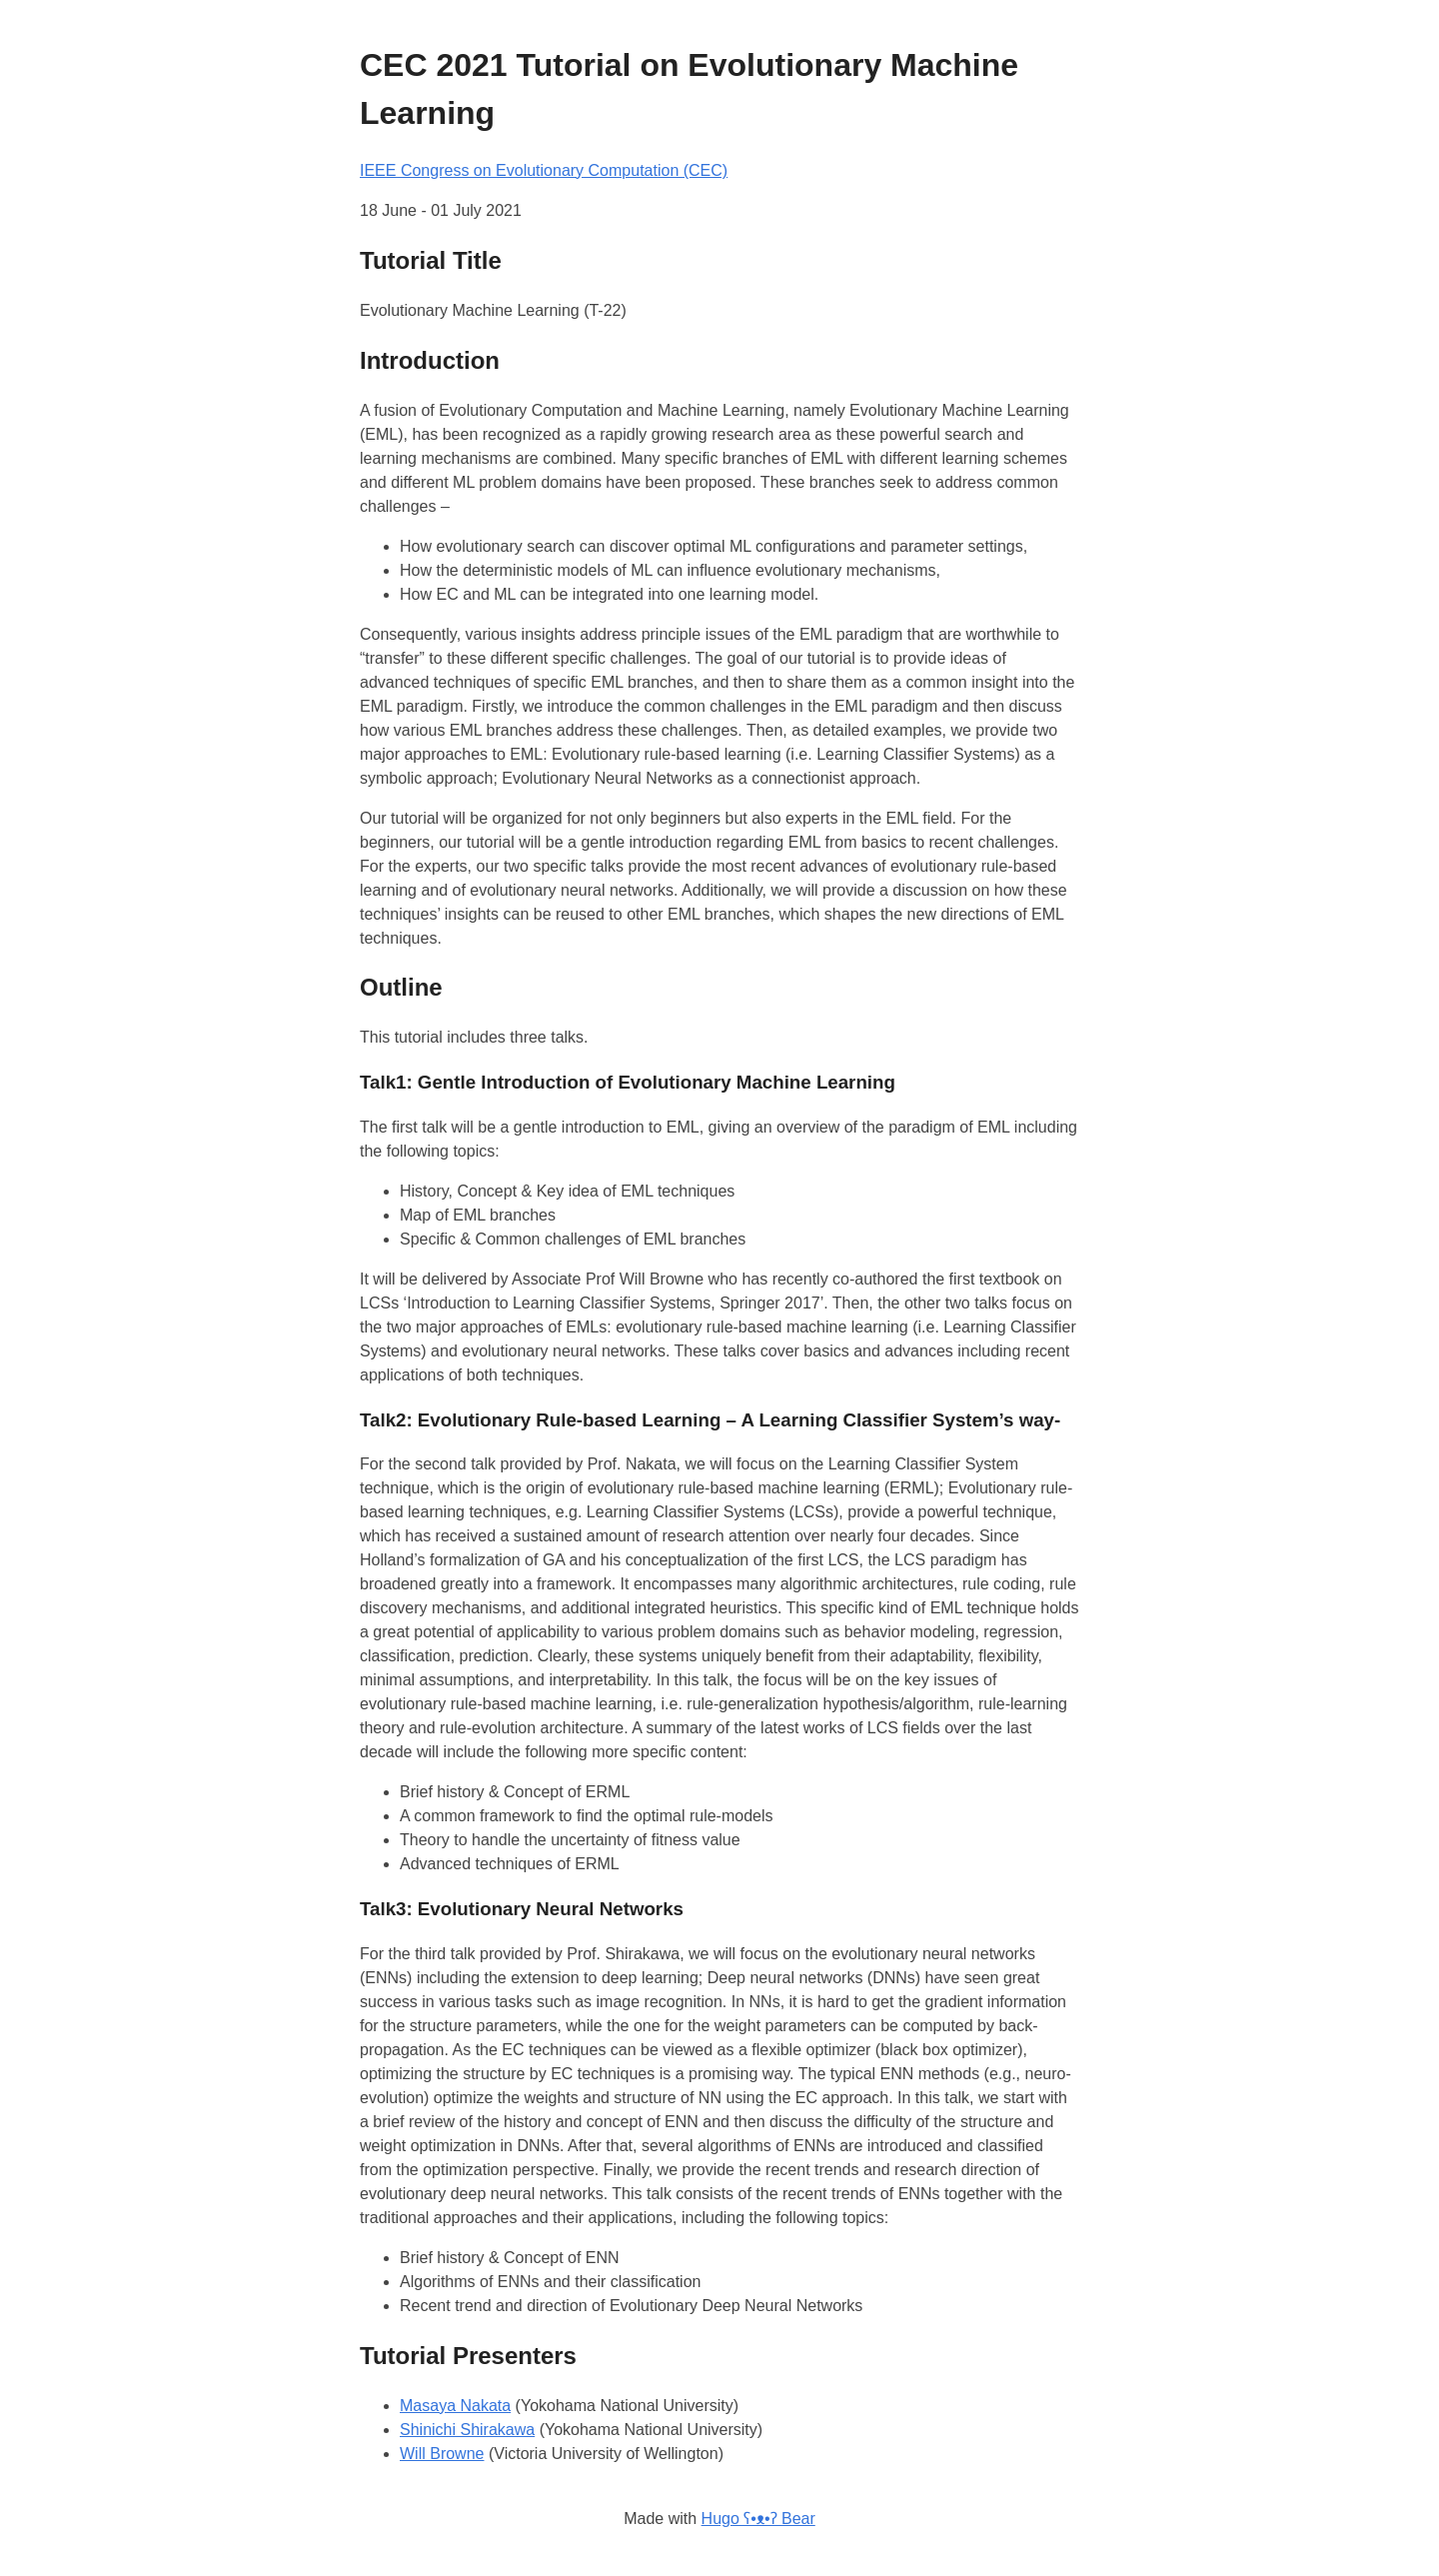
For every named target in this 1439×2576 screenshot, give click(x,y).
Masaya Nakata (455, 2405)
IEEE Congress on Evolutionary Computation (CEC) (543, 170)
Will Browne (442, 2453)
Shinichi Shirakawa (467, 2429)
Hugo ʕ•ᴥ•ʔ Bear (758, 2518)
